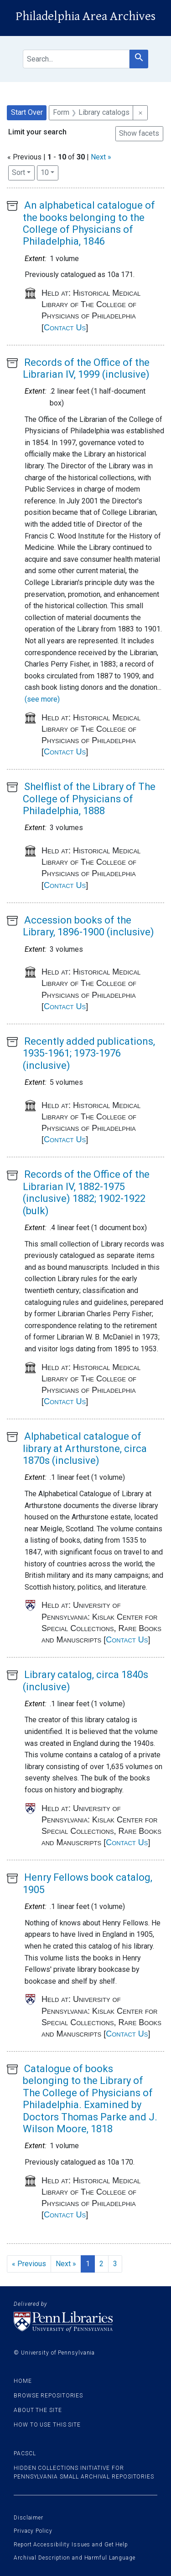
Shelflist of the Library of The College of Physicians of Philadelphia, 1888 (89, 798)
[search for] (76, 59)
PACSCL (25, 2453)
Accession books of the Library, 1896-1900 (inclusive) (88, 926)
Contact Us (65, 327)
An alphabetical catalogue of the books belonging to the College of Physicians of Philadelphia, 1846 (89, 223)
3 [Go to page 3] (115, 2263)
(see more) (42, 699)
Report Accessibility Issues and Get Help (71, 2544)
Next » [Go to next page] (66, 2263)
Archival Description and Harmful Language (74, 2558)
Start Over (27, 112)
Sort (18, 172)
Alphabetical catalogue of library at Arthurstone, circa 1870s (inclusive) (85, 1448)
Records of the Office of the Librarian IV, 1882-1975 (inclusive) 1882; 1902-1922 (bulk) (86, 1192)
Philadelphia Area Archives (85, 16)
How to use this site (47, 2425)
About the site (38, 2410)
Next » (101, 157)
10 (49, 172)
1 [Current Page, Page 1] (88, 2263)
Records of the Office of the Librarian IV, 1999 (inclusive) (86, 368)
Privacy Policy (33, 2531)
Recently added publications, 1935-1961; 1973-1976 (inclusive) (89, 1053)
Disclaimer (28, 2517)
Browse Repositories (48, 2395)
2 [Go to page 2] (101, 2263)
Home (23, 2381)
